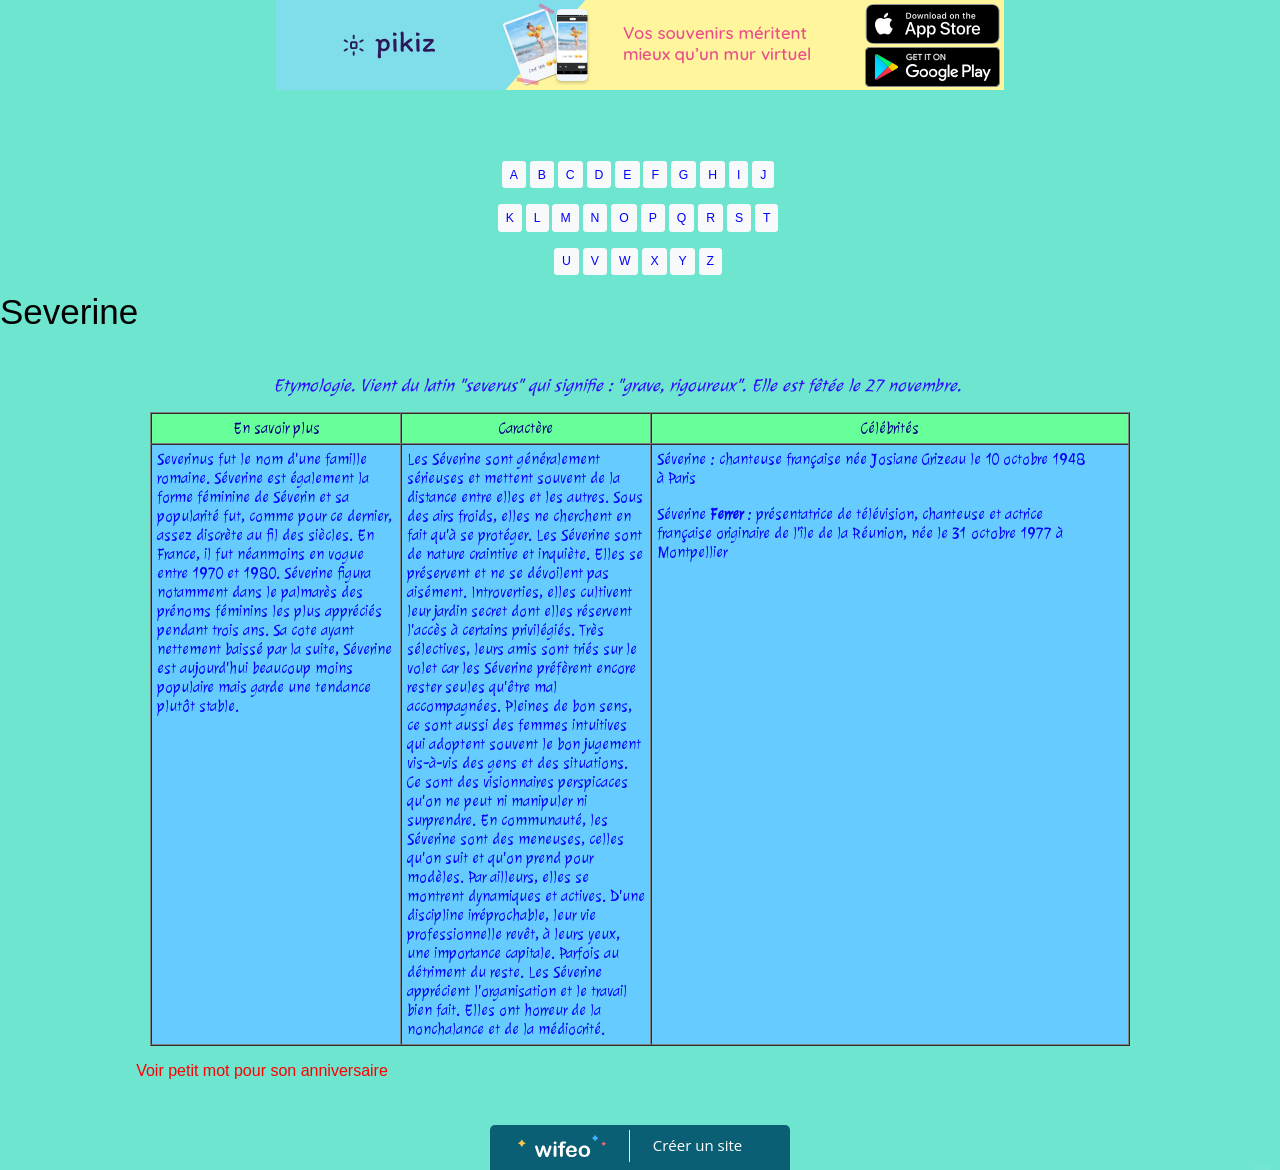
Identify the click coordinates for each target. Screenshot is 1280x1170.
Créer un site (697, 1145)
